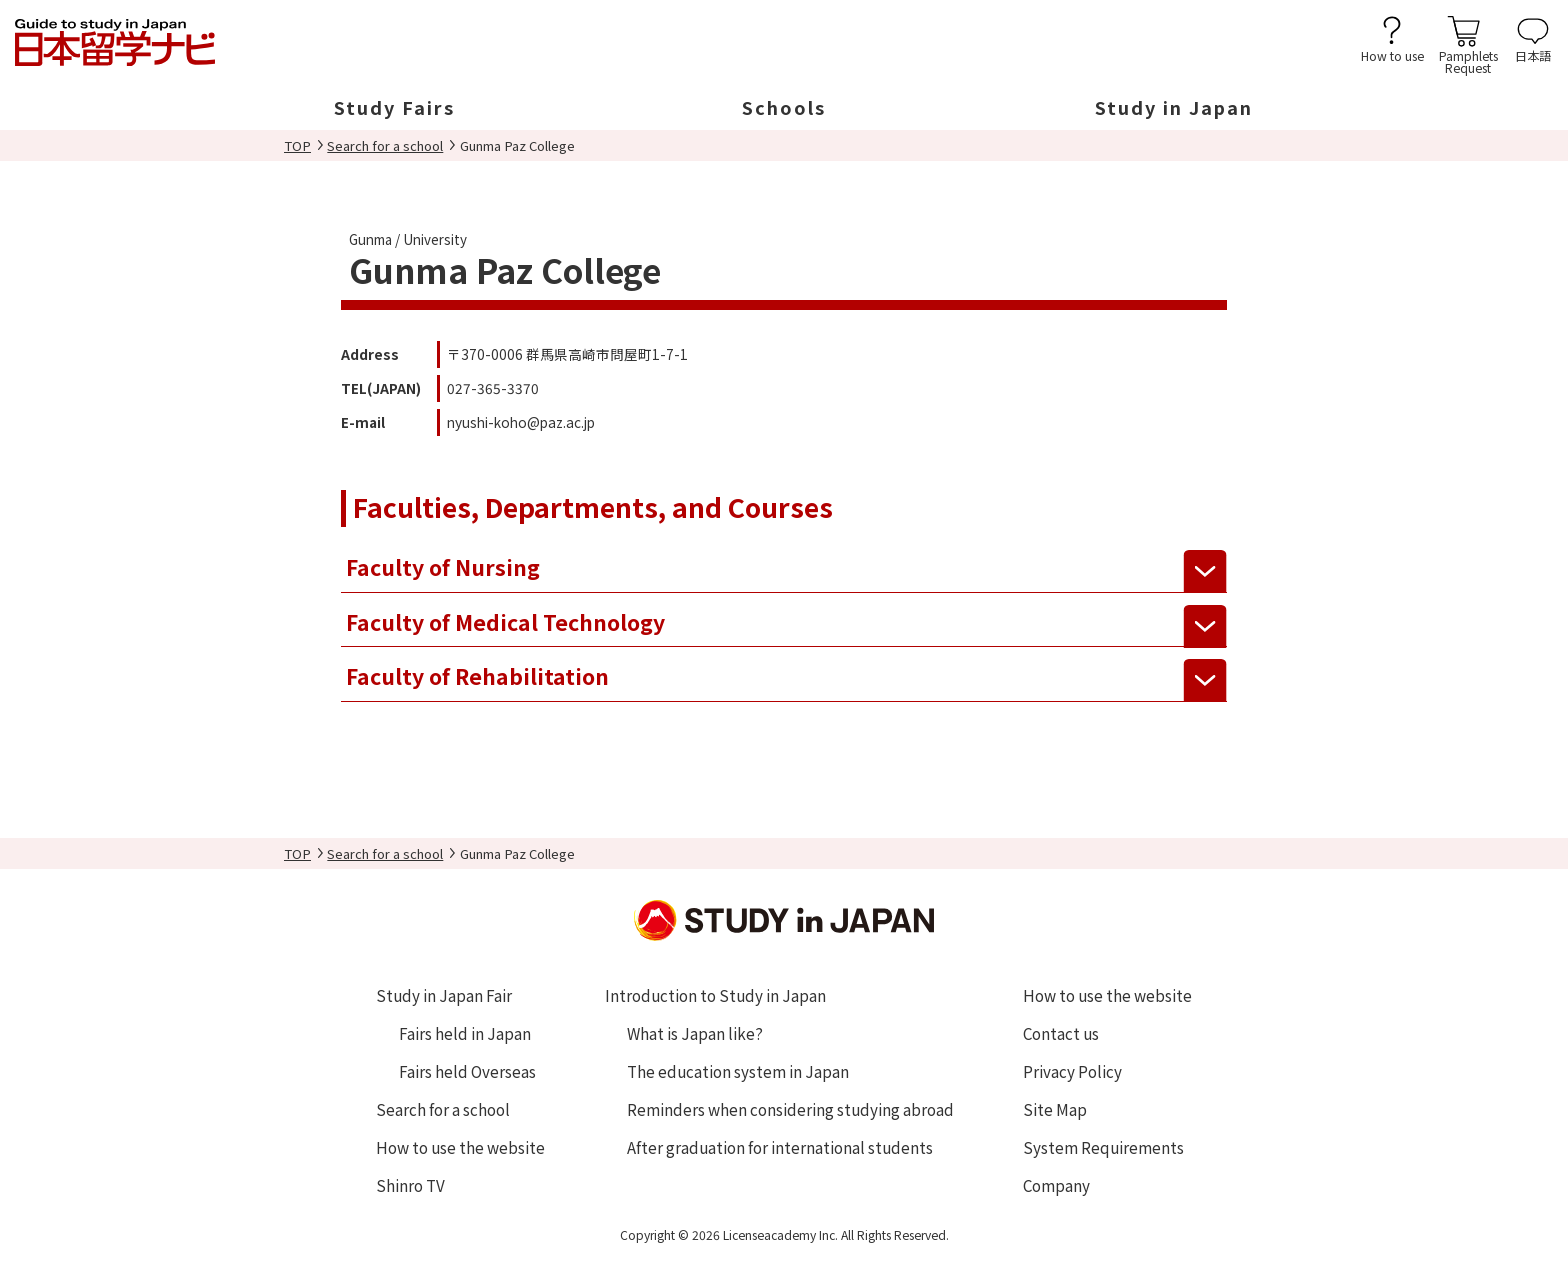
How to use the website (460, 1147)
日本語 (1533, 54)
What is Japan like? (695, 1033)
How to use (1392, 54)
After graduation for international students (780, 1147)
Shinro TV (410, 1185)
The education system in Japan (738, 1071)
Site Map (1055, 1109)
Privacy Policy (1072, 1071)
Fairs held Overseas (467, 1071)
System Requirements (1103, 1147)
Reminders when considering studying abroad (790, 1109)
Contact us (1061, 1033)
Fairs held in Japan (465, 1033)
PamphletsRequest (1468, 60)
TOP (297, 145)
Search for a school (385, 145)
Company (1056, 1185)
